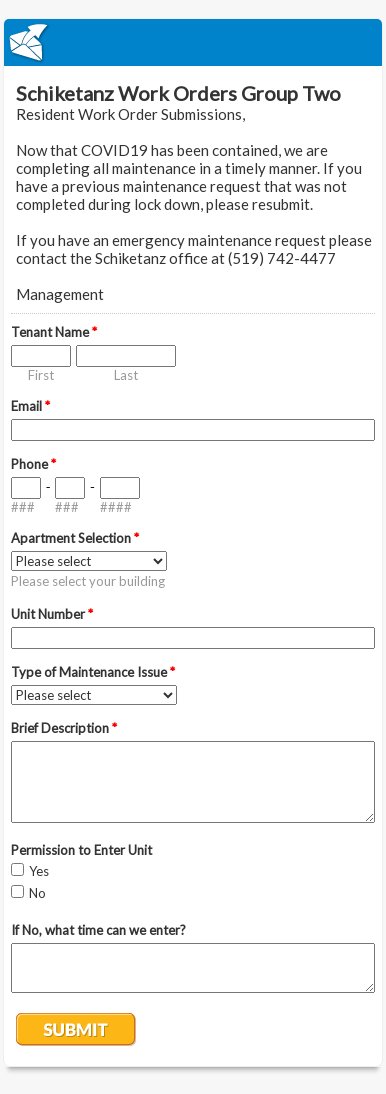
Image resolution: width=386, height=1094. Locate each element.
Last (126, 375)
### (23, 507)
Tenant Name (54, 332)
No (37, 893)
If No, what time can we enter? (98, 930)
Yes (39, 871)
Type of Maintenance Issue (93, 672)
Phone (33, 464)
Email (30, 406)
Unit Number (52, 614)
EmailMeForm (193, 42)
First (41, 375)
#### (116, 507)
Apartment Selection (75, 538)
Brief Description (64, 728)
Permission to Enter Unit (81, 850)
